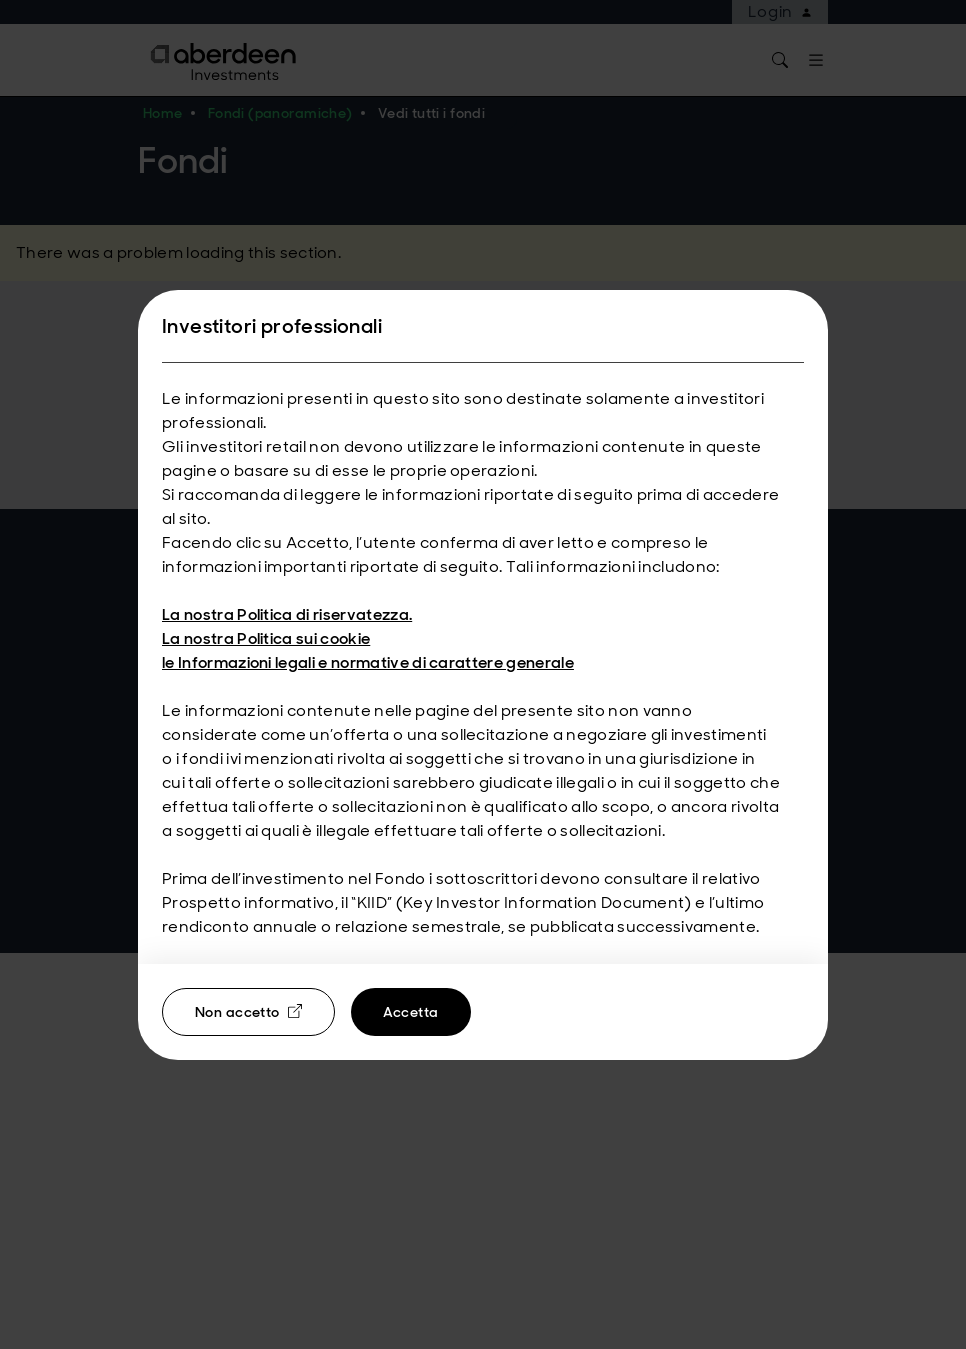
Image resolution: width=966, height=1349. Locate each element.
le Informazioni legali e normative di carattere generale (368, 662)
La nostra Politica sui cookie (266, 638)
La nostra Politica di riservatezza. (287, 614)
